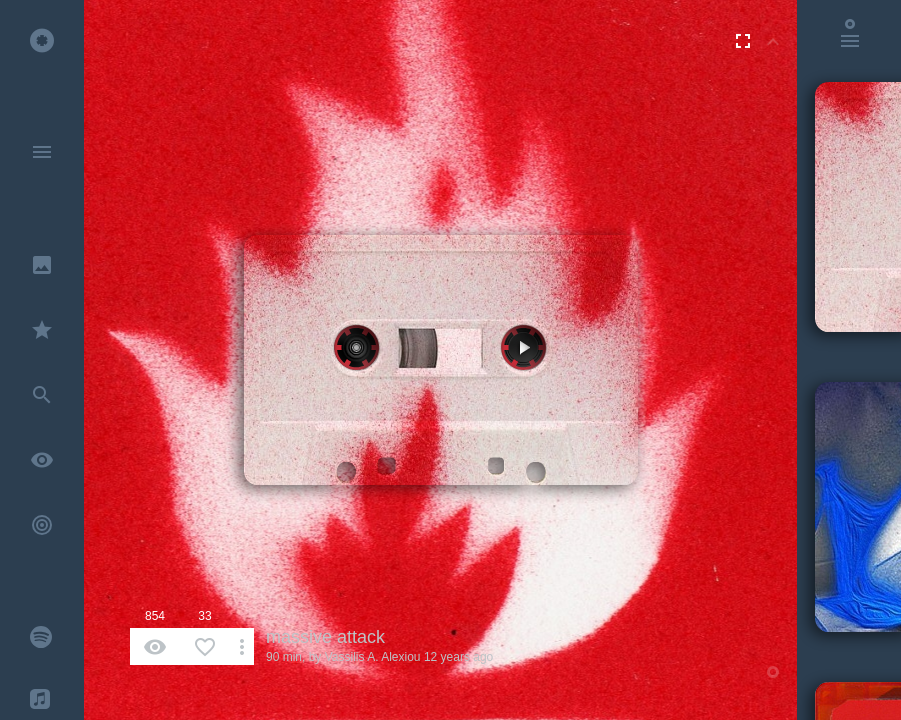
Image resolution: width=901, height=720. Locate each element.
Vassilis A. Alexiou (373, 657)
